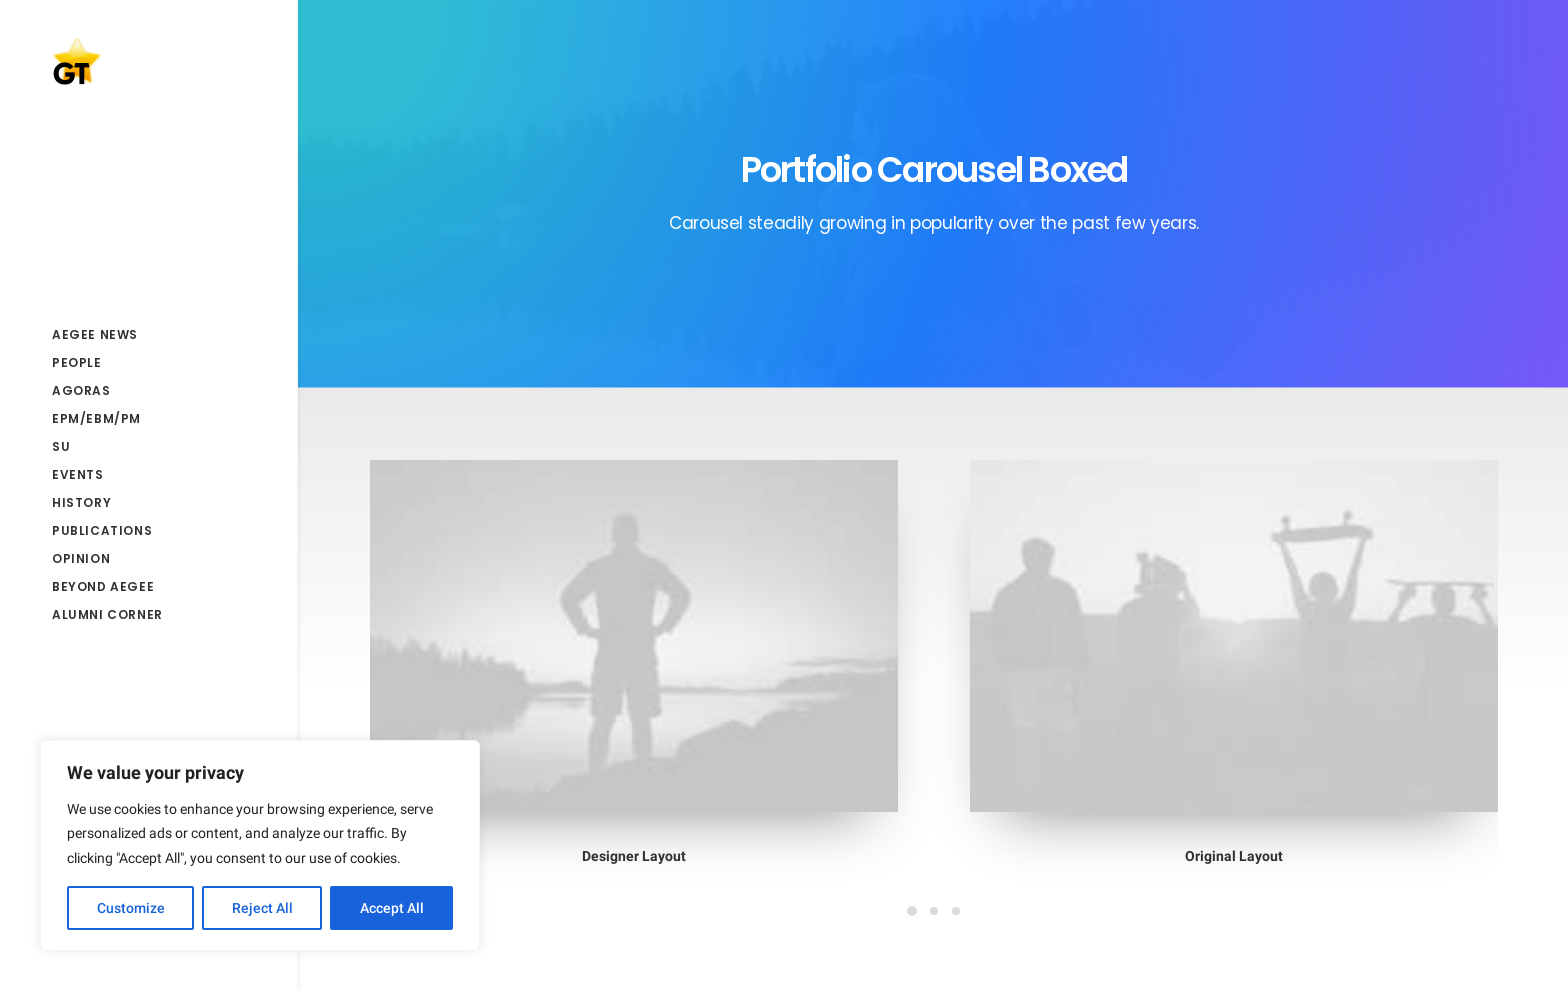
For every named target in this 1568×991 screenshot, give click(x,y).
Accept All (392, 908)
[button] (634, 636)
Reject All (262, 908)
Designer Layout (634, 856)
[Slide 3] (956, 911)
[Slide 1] (912, 911)
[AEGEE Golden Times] (147, 61)
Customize (131, 908)
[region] (260, 846)
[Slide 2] (934, 911)
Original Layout (1233, 855)
